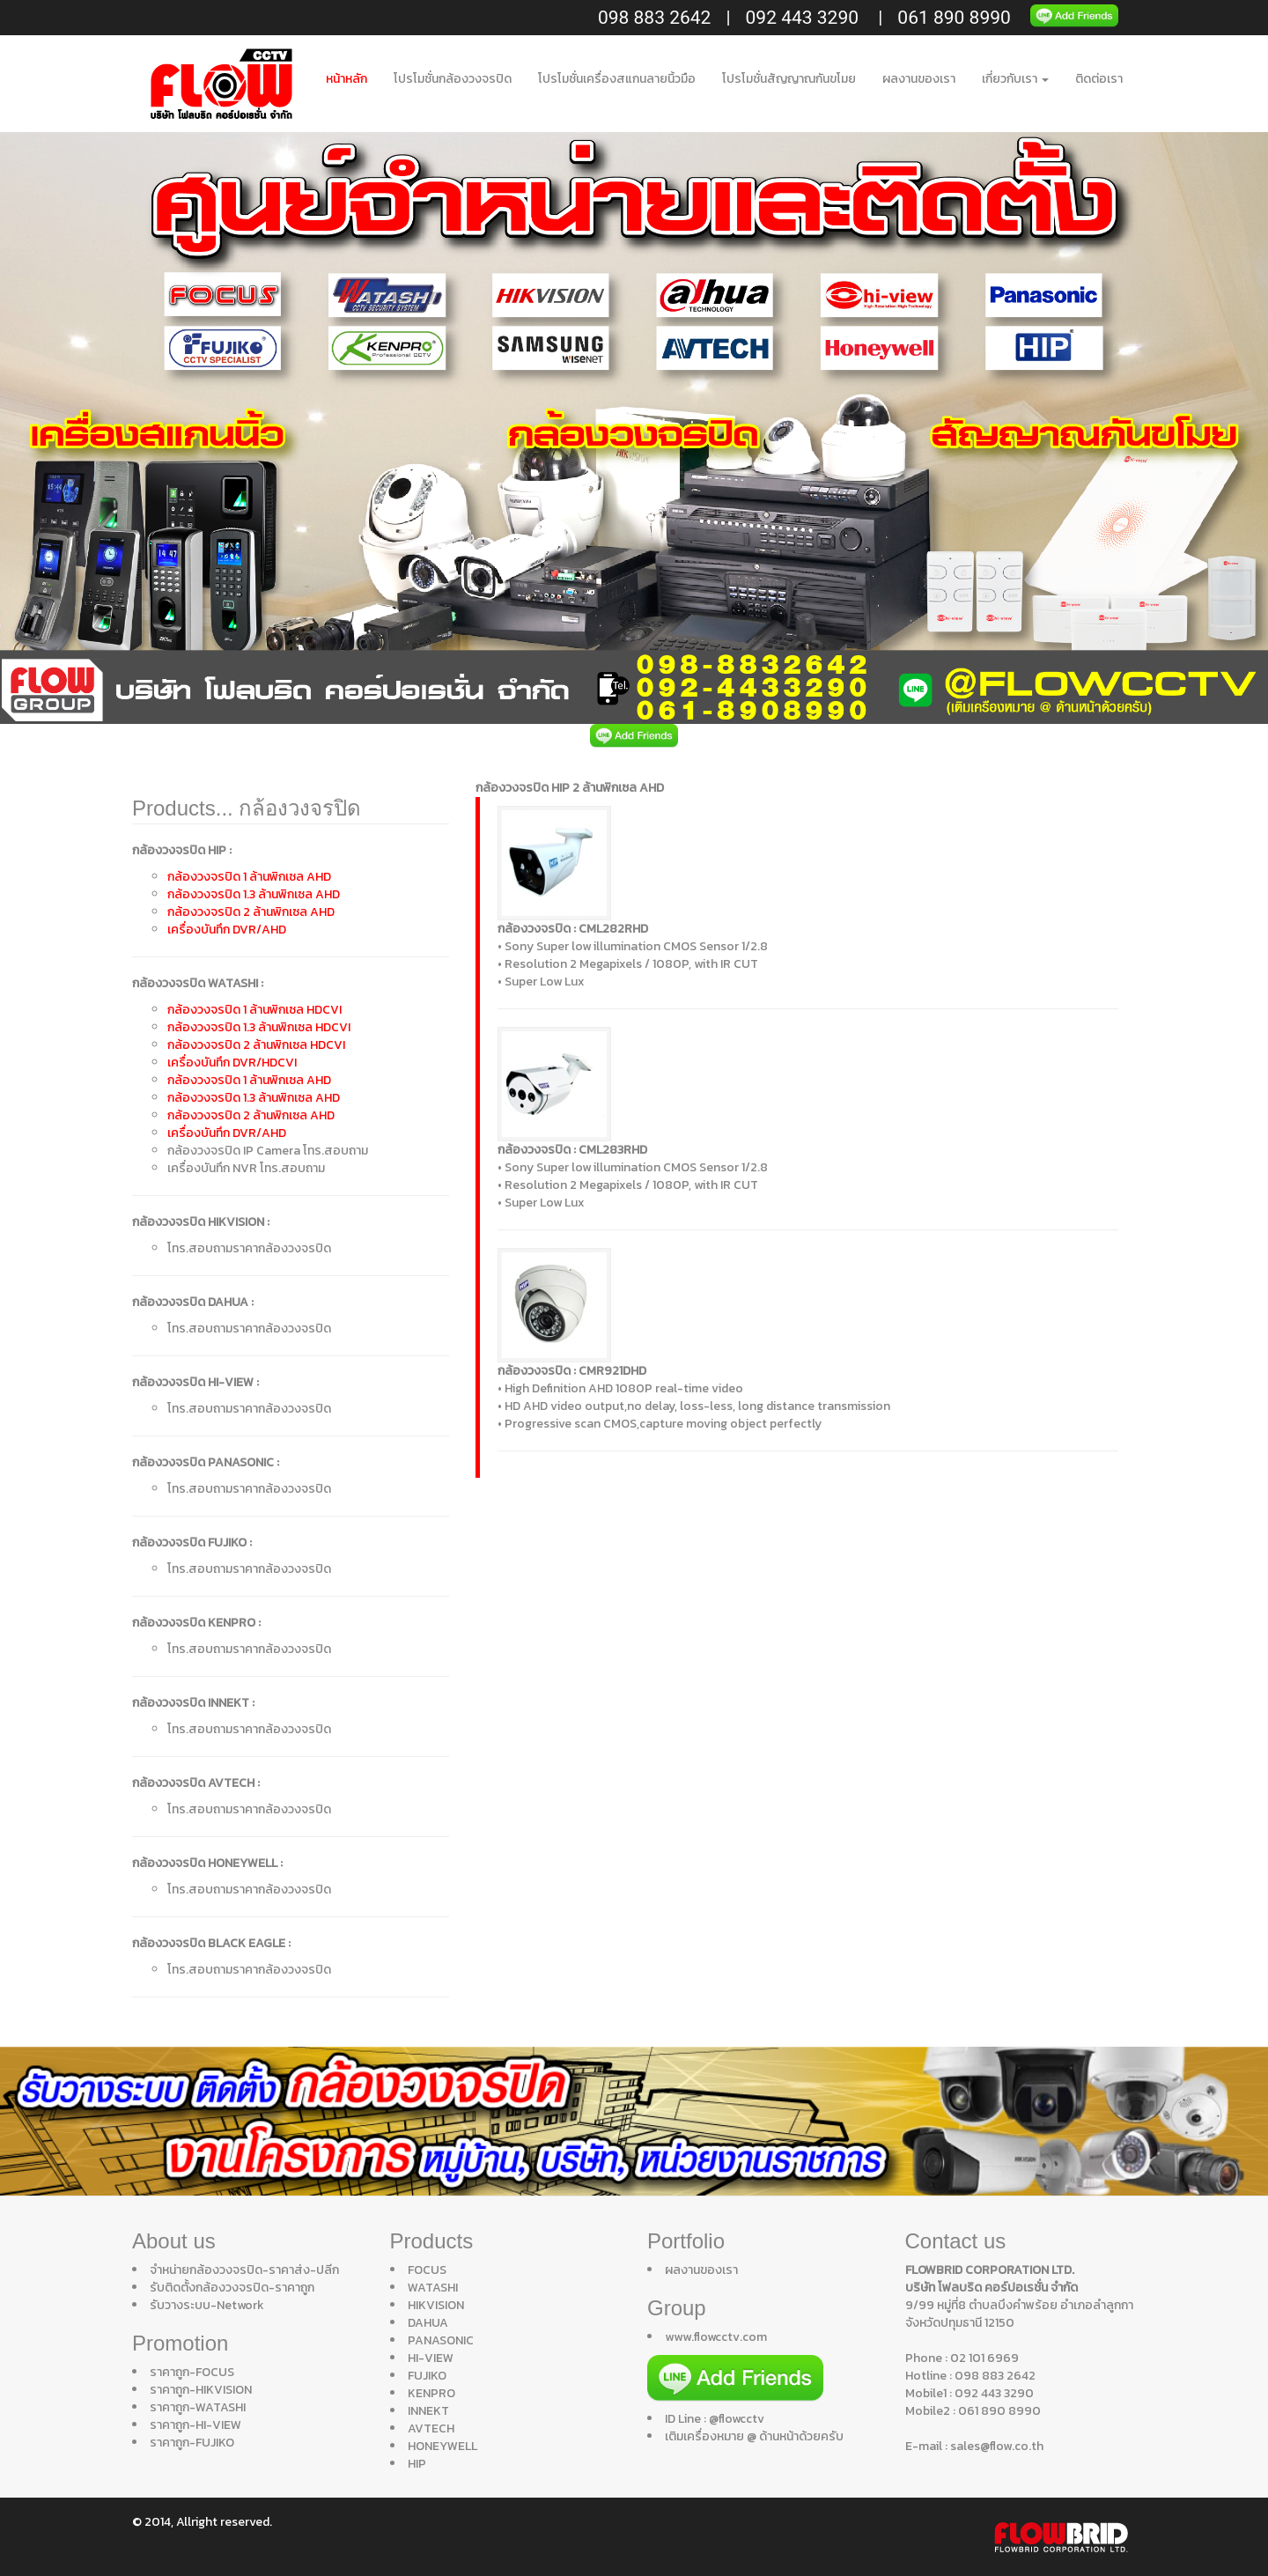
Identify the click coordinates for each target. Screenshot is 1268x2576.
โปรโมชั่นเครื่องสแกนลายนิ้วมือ (617, 79)
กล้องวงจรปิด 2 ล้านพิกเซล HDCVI (256, 1045)
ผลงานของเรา (918, 79)
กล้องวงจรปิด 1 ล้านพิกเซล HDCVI (254, 1009)
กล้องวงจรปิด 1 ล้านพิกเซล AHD (249, 876)
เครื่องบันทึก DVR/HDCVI (232, 1062)
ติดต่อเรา (1099, 79)
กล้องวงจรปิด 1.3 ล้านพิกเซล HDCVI (258, 1027)
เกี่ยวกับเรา (1015, 79)
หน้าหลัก (346, 79)
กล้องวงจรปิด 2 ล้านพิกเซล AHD (251, 912)
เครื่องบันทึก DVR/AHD (226, 929)
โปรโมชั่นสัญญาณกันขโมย (789, 79)
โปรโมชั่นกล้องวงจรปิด (453, 79)
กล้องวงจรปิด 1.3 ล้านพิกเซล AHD (253, 894)
